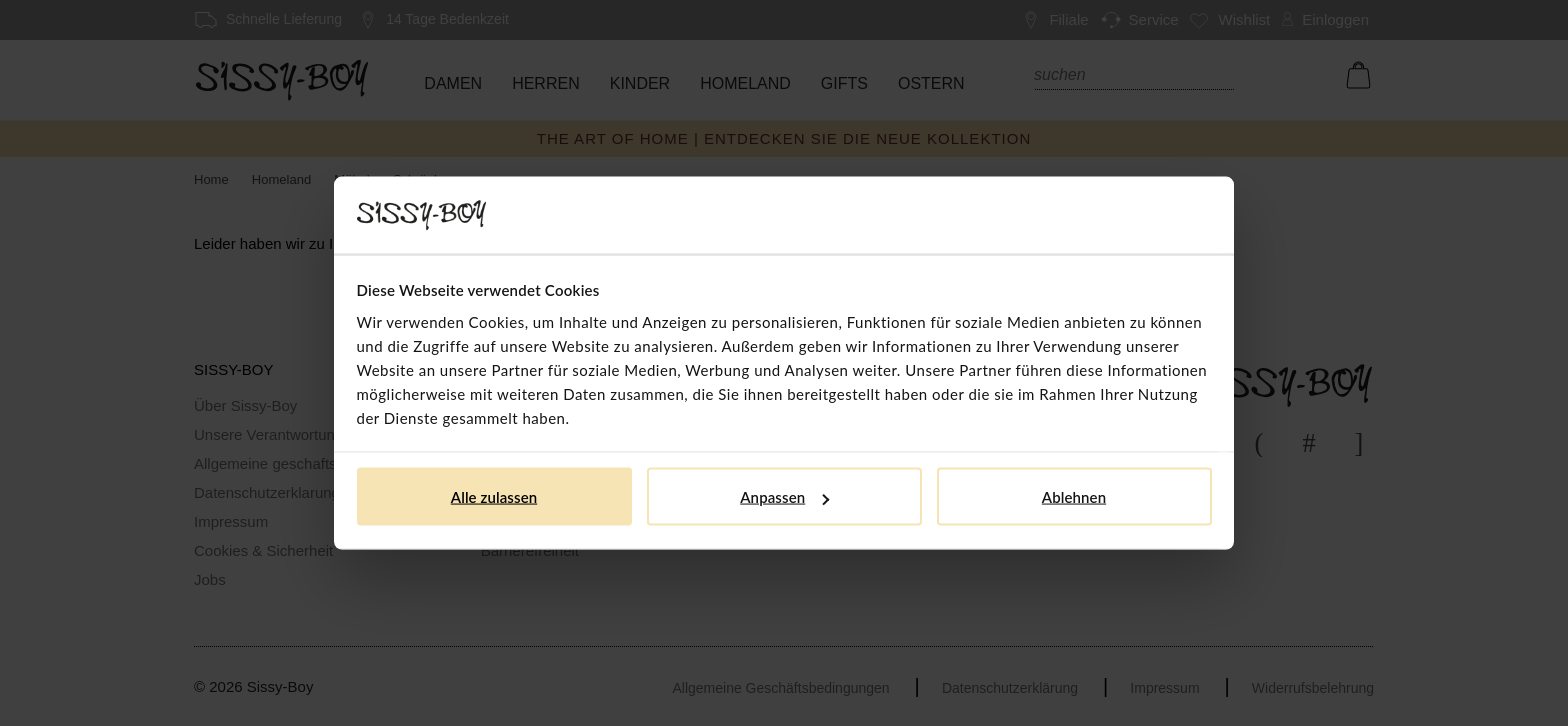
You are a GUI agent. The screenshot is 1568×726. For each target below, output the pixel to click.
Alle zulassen (494, 497)
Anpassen (784, 497)
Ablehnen (1074, 497)
